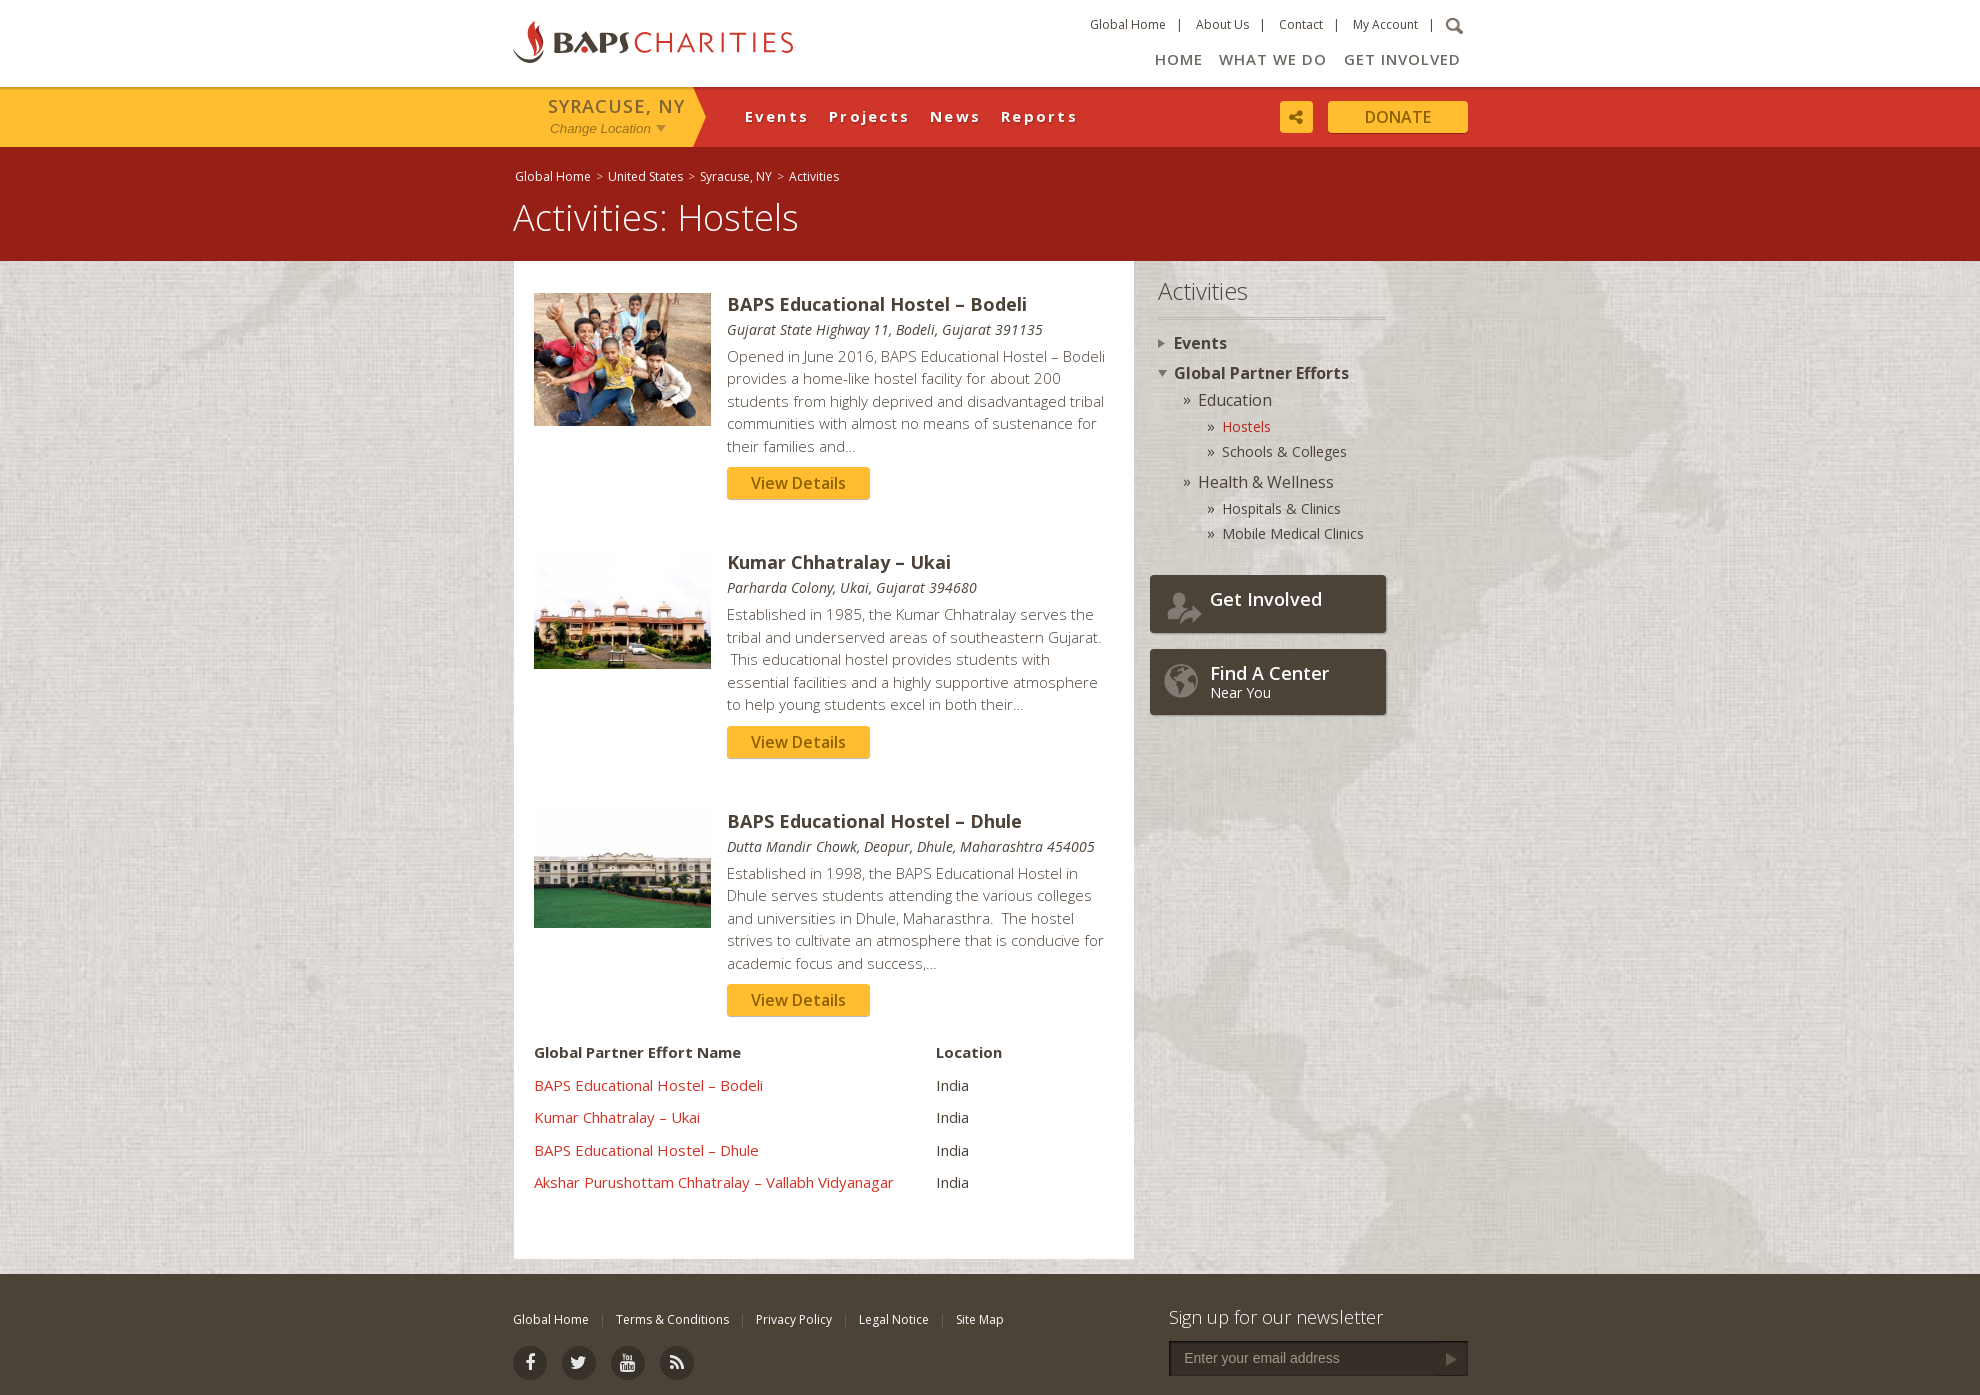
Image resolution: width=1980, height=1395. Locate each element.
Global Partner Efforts (1261, 373)
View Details (798, 483)
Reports (1039, 116)
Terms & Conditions (672, 1319)
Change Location (600, 128)
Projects (869, 116)
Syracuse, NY (616, 106)
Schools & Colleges (1284, 451)
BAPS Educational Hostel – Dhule (646, 1150)
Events (777, 116)
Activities (814, 176)
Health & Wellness (1266, 482)
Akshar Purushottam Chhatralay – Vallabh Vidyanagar (714, 1182)
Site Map (980, 1319)
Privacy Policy (794, 1319)
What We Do (1273, 59)
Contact (1301, 24)
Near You (1293, 681)
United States (645, 176)
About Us (1222, 24)
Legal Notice (894, 1319)
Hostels (1246, 426)
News (955, 116)
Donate (1398, 117)
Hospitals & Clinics (1281, 508)
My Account (1385, 24)
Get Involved (1402, 59)
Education (1235, 400)
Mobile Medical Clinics (1293, 533)
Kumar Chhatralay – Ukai (617, 1117)
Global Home (1128, 24)
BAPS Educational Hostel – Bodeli (648, 1085)
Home (1179, 59)
